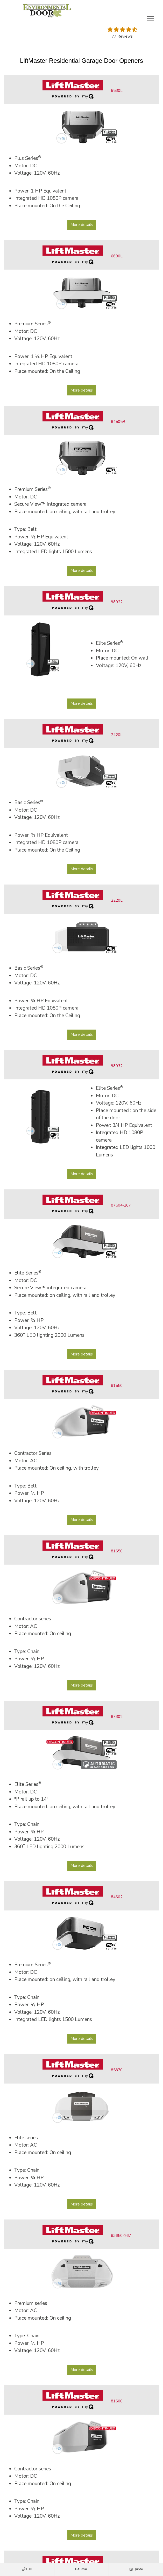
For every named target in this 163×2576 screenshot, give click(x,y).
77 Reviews (122, 36)
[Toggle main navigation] (150, 18)
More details (81, 224)
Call (27, 2569)
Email (81, 2569)
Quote (136, 2569)
